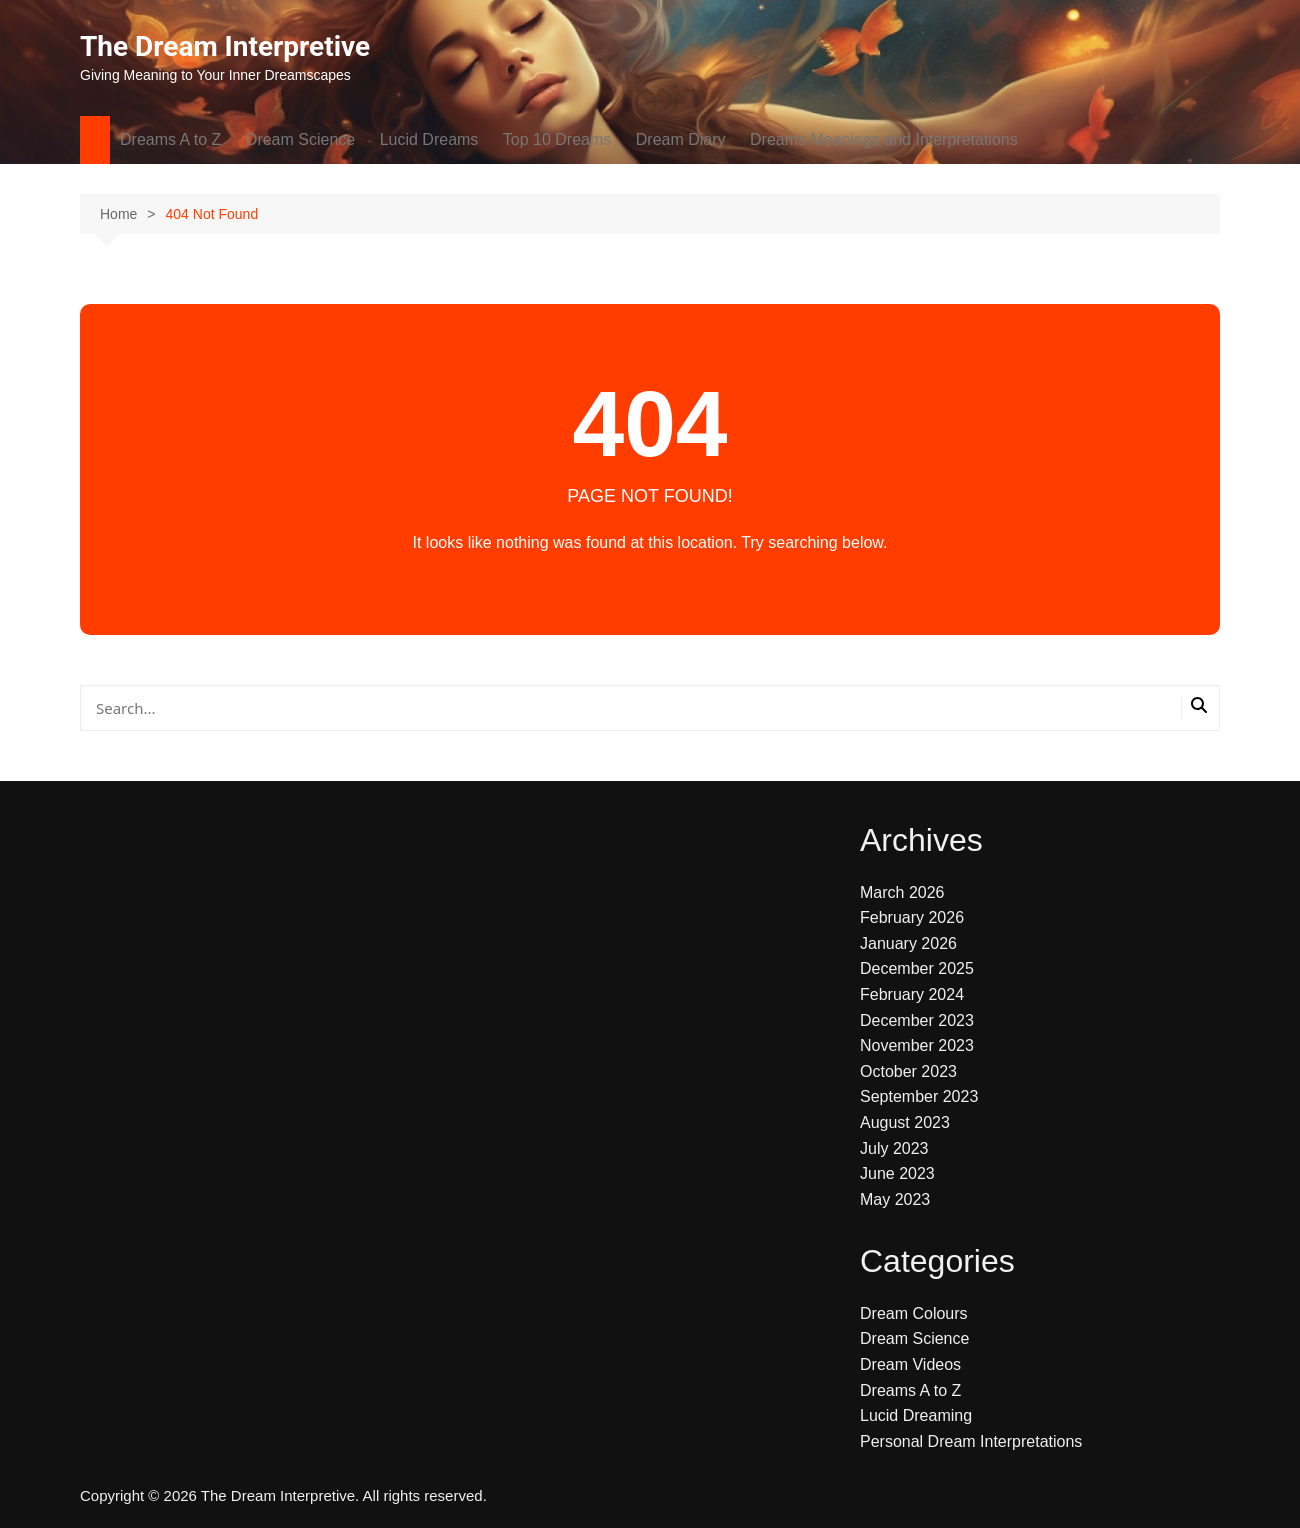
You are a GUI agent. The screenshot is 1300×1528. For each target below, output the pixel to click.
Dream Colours (914, 1313)
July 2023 (894, 1148)
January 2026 (908, 943)
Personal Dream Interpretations (971, 1441)
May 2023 (895, 1199)
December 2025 (917, 968)
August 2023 (905, 1122)
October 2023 (908, 1071)
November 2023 (917, 1045)
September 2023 (919, 1096)
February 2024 (912, 994)
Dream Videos (910, 1364)
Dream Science (300, 139)
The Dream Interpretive (225, 46)
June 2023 (897, 1173)
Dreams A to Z (170, 139)
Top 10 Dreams (557, 139)
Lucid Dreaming (916, 1415)
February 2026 (912, 917)
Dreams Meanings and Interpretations (884, 139)
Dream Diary (681, 139)
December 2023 (917, 1020)
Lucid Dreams (429, 139)
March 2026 (902, 892)
